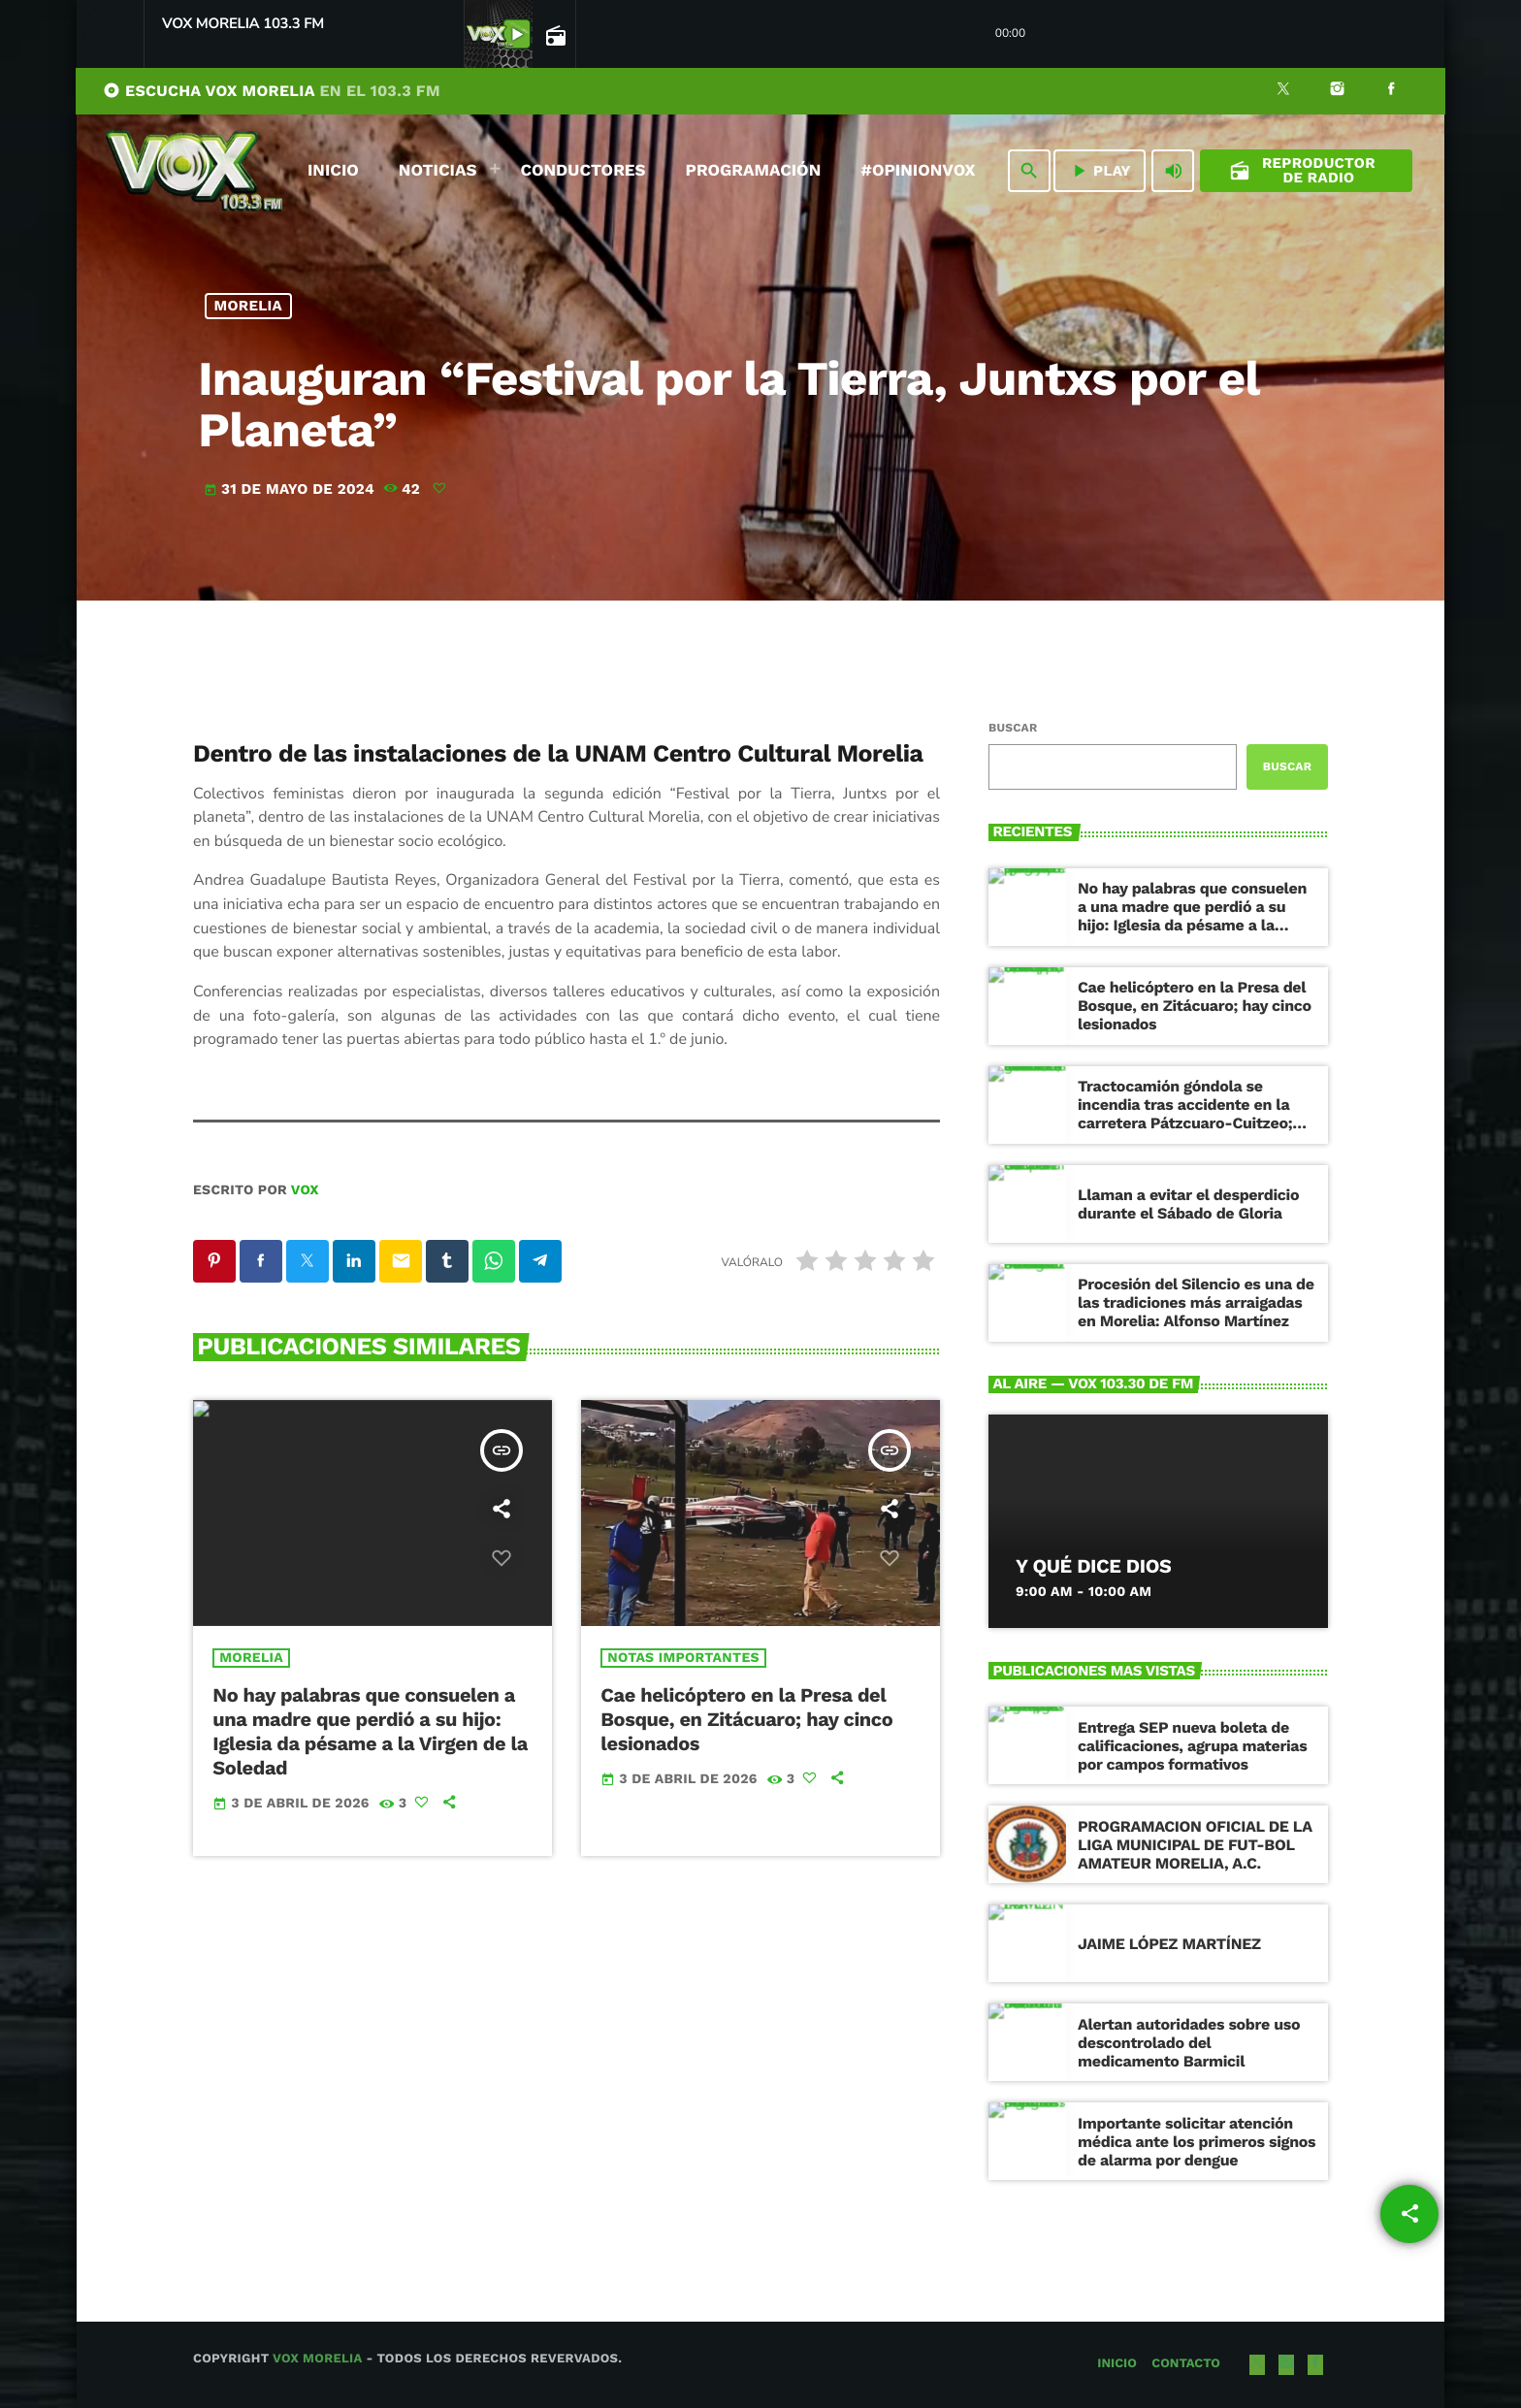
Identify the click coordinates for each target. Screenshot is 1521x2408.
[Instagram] (1337, 91)
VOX (305, 1190)
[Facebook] (1391, 91)
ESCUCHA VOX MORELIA (271, 91)
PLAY (1099, 170)
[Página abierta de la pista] (554, 35)
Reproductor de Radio (1302, 170)
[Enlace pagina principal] (194, 171)
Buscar (1012, 727)
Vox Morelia (317, 2359)
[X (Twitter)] (1283, 91)
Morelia (248, 305)
